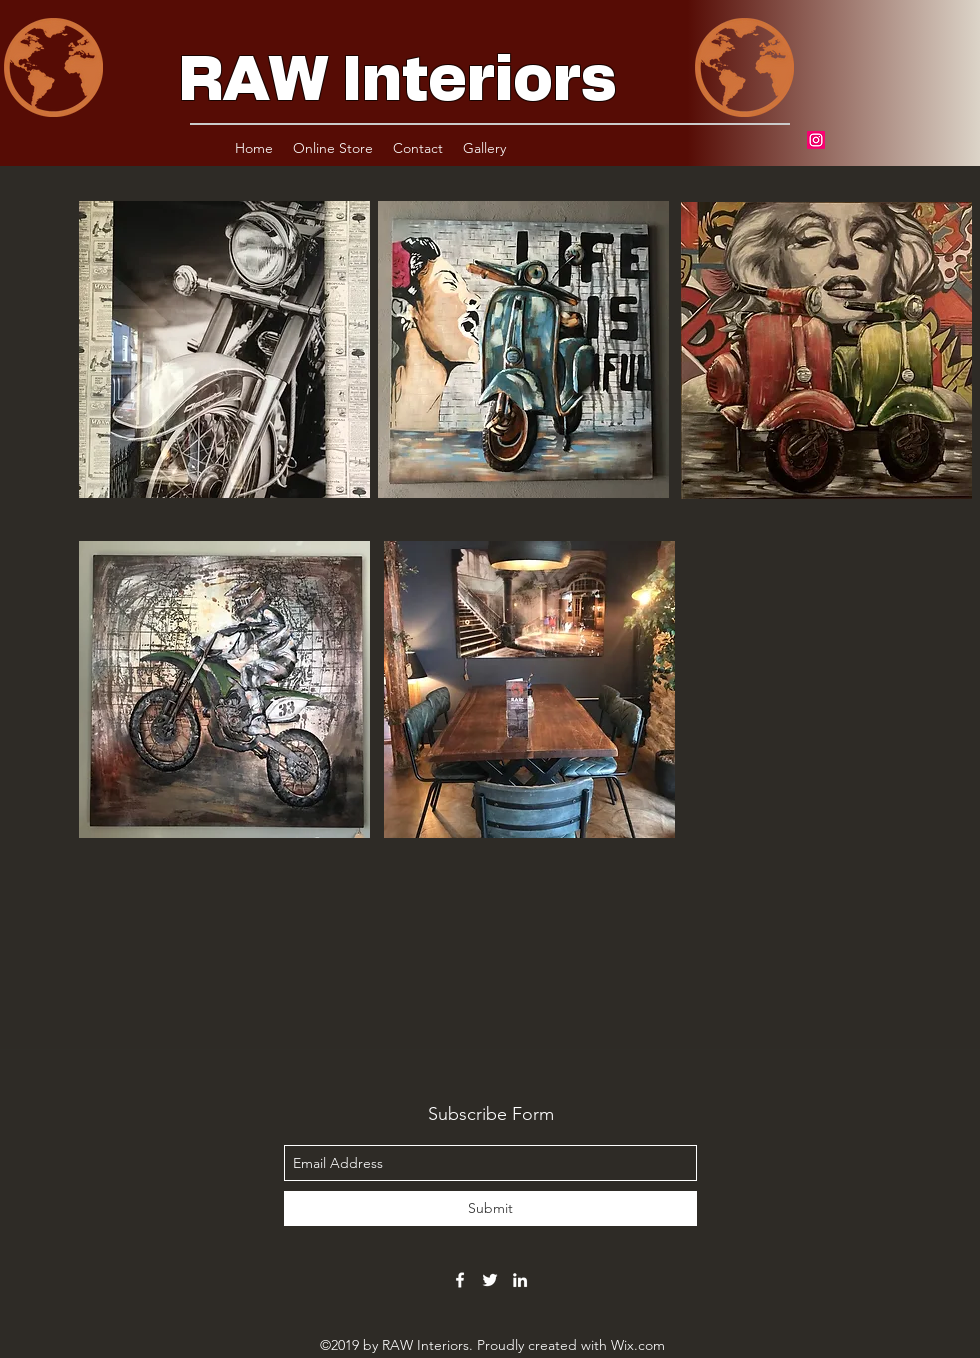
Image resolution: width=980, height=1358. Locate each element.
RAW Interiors (397, 81)
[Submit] (490, 1208)
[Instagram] (816, 140)
